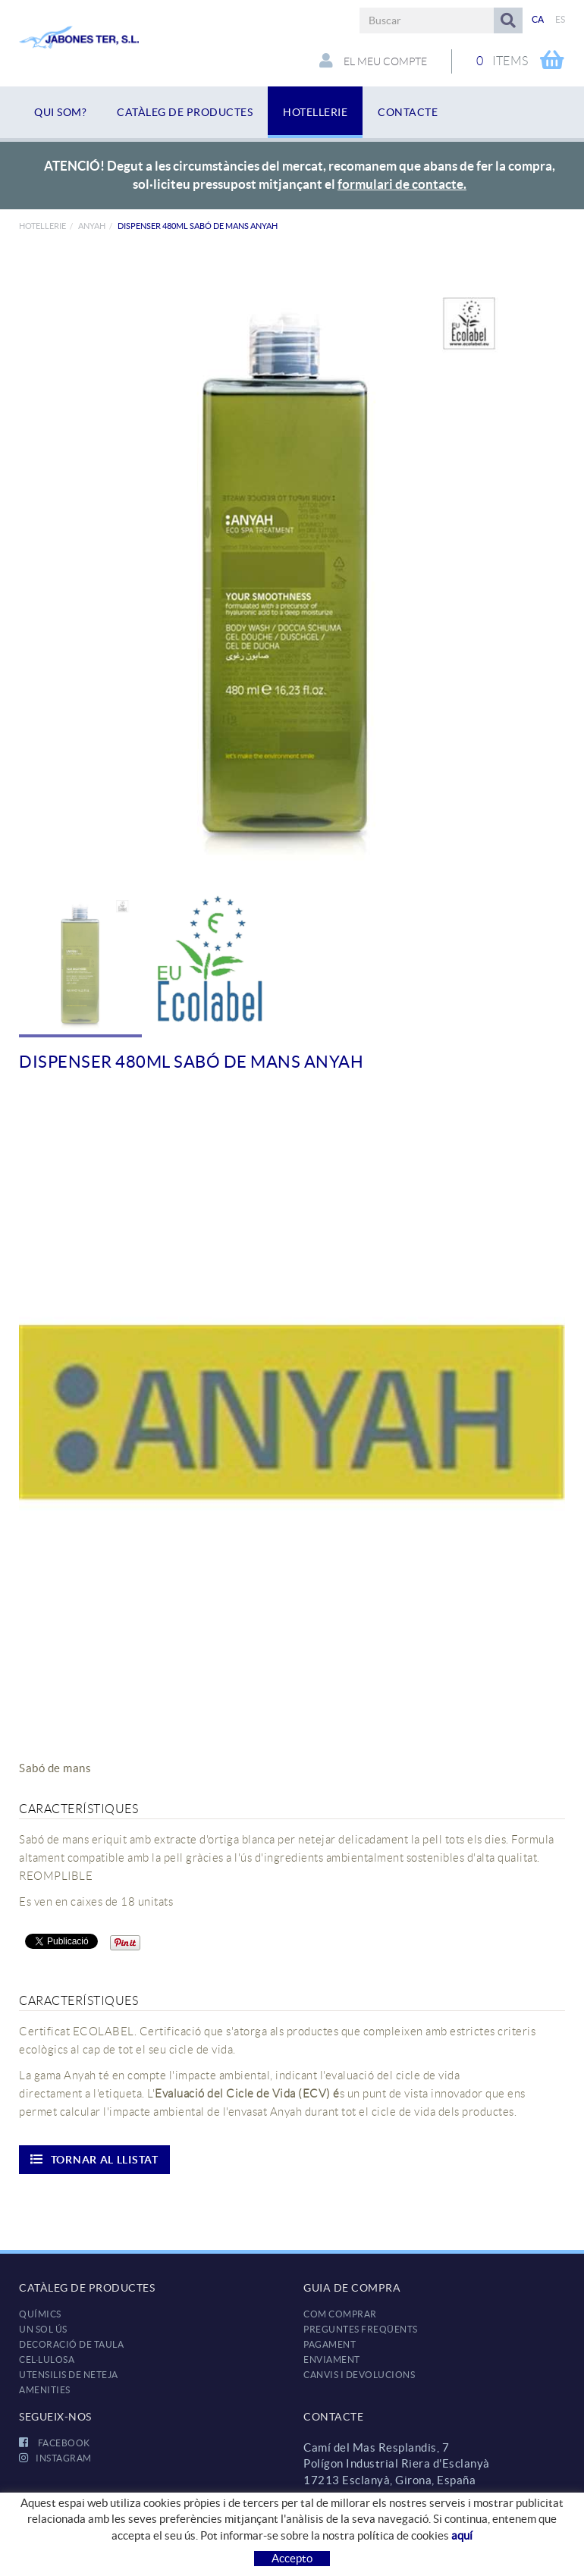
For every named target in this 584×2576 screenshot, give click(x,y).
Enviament (331, 2359)
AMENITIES (45, 2390)
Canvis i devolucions (359, 2375)
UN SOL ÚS (43, 2329)
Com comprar (340, 2314)
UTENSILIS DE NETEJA (68, 2375)
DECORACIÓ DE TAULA (71, 2344)
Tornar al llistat (94, 2159)
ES (560, 19)
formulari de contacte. (402, 184)
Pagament (329, 2344)
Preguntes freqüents (360, 2329)
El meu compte (373, 60)
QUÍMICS (40, 2314)
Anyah (91, 226)
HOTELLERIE (42, 226)
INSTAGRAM (55, 2458)
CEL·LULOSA (46, 2359)
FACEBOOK (54, 2443)
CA (538, 19)
